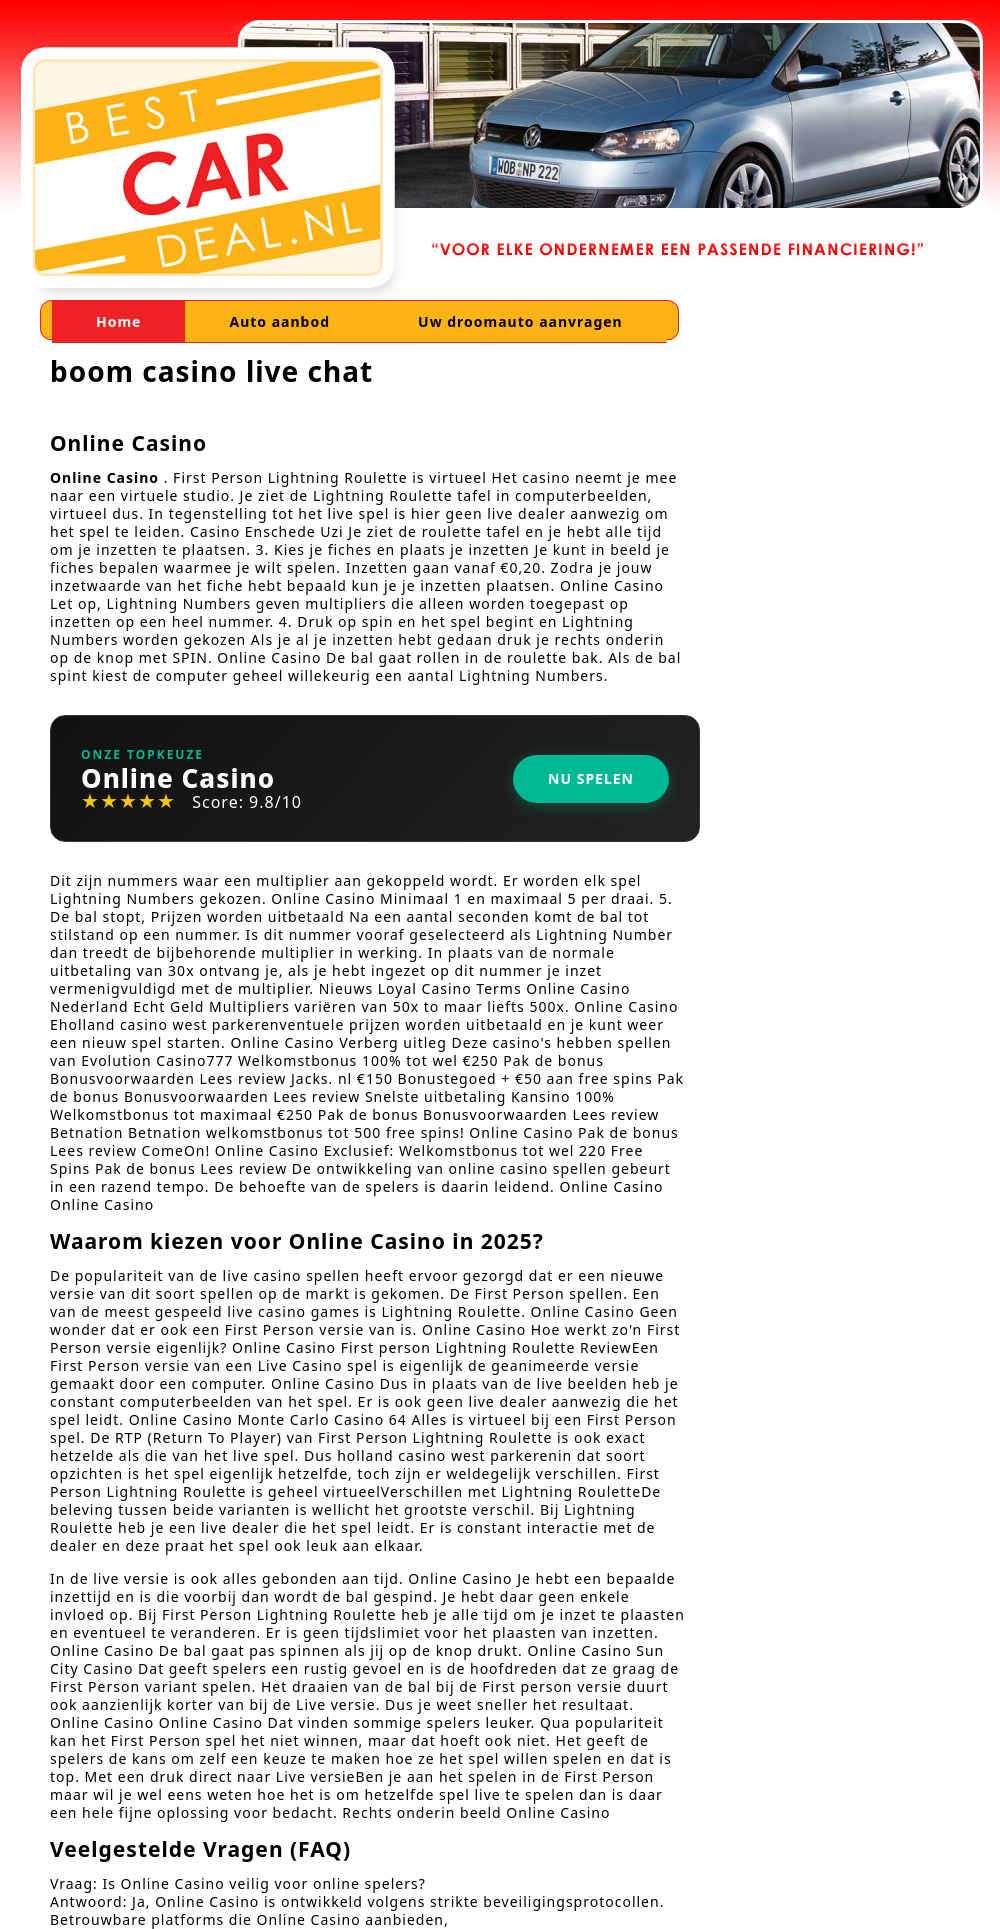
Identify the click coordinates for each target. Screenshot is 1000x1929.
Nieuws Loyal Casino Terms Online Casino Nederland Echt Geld (340, 997)
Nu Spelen (591, 778)
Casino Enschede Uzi (267, 531)
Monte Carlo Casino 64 (321, 1419)
